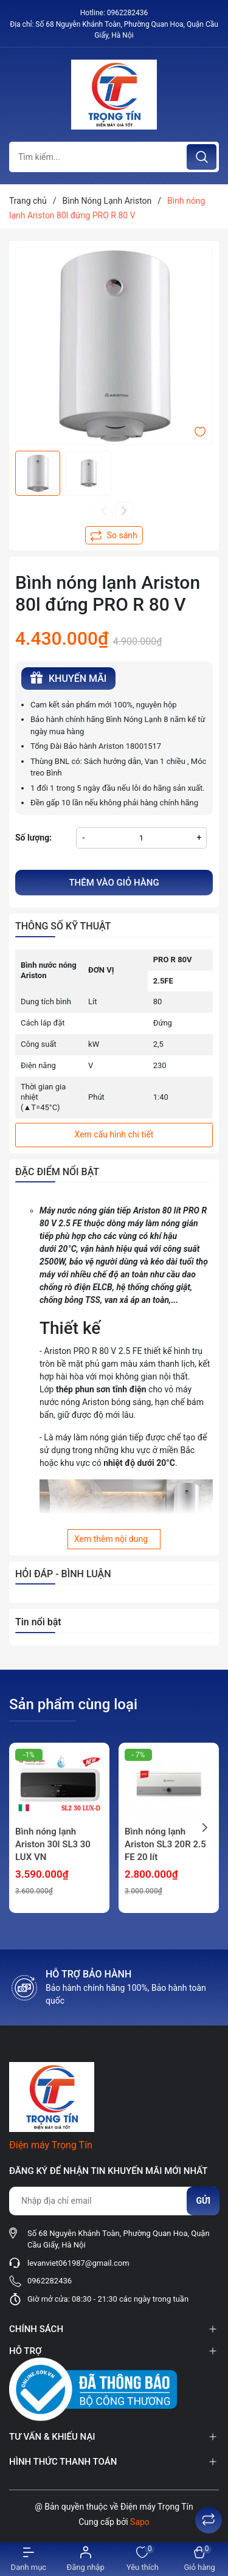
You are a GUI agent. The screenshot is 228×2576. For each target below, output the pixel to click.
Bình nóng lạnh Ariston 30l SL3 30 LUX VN (53, 1844)
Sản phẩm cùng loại (73, 1704)
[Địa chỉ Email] (114, 2201)
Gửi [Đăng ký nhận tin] (203, 2201)
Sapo (140, 2522)
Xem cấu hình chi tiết (114, 1134)
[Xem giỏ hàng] (199, 2559)
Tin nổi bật (38, 1622)
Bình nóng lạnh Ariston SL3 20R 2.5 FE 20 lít (165, 1844)
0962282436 (127, 13)
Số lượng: (33, 837)
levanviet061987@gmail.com (78, 2263)
